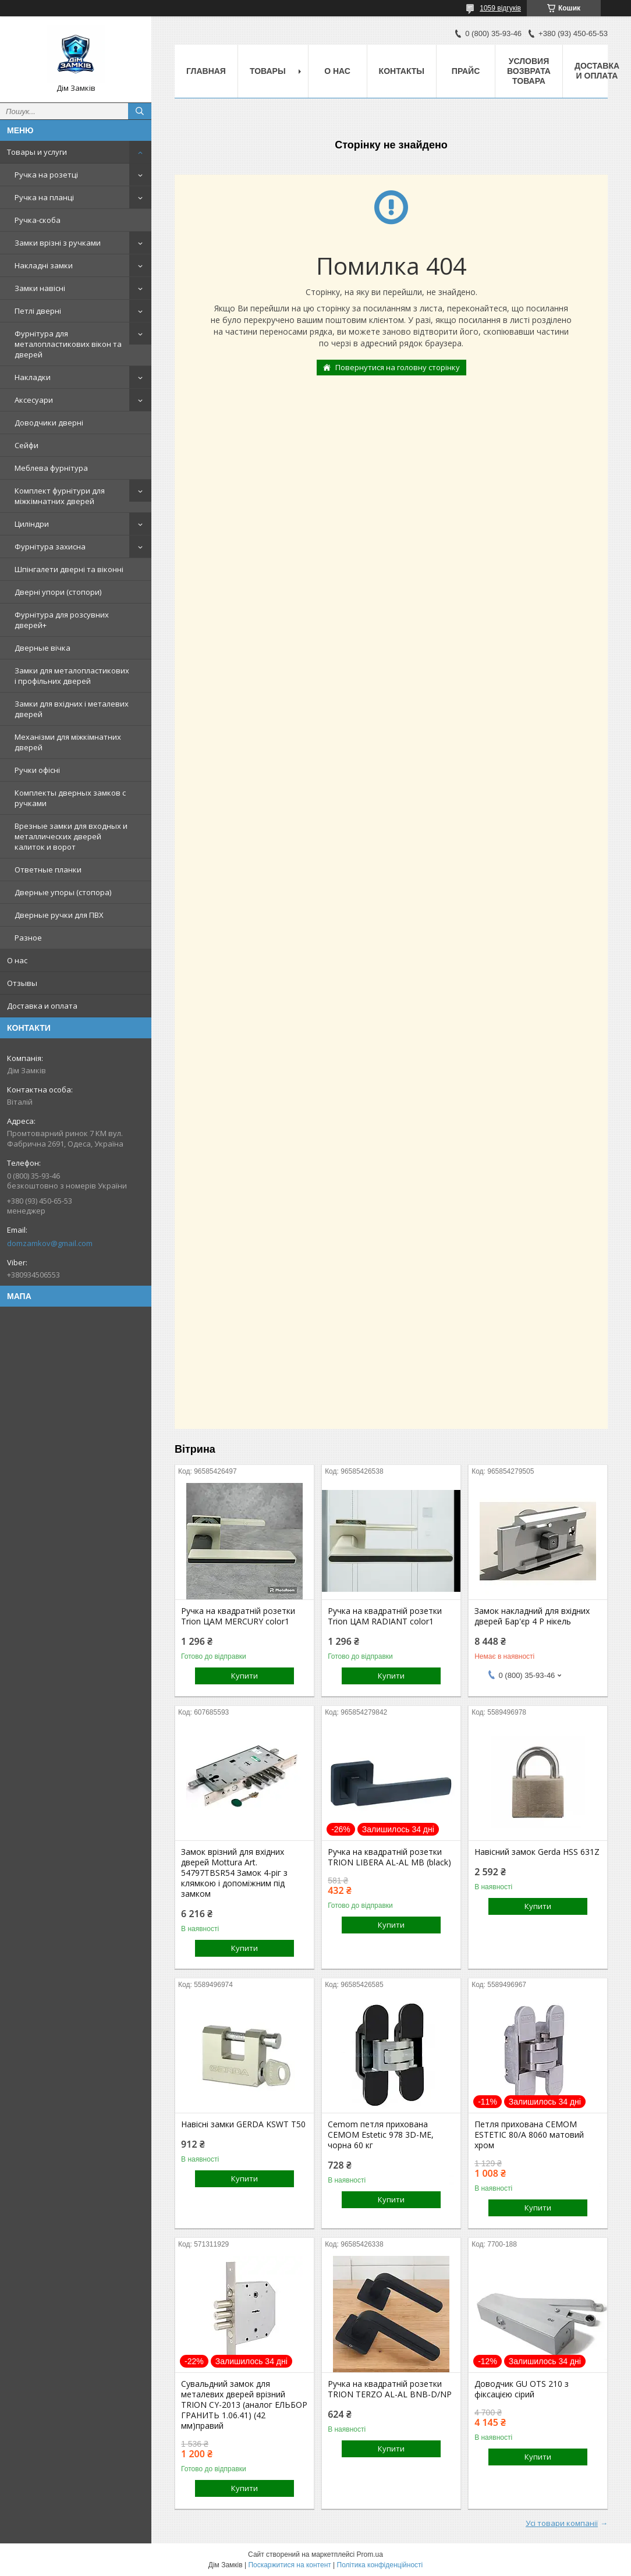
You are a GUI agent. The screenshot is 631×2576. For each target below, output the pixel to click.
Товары (268, 71)
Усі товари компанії (562, 2523)
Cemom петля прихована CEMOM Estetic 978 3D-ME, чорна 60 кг (381, 2135)
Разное (28, 937)
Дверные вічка (42, 648)
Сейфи (26, 445)
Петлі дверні (38, 311)
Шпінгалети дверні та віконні (69, 569)
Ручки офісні (37, 770)
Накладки (33, 377)
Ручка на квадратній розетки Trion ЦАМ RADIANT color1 (385, 1616)
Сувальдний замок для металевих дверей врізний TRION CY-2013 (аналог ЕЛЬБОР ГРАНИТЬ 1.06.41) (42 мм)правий (244, 2405)
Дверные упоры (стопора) (63, 892)
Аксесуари (34, 400)
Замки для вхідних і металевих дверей (72, 708)
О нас (17, 960)
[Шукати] (139, 111)
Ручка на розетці (46, 174)
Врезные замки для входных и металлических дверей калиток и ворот (71, 836)
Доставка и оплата (42, 1005)
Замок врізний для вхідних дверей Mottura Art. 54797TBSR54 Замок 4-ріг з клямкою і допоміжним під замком (234, 1873)
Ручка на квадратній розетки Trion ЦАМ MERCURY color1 (238, 1616)
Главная (206, 71)
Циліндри (32, 524)
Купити (244, 1675)
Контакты (401, 71)
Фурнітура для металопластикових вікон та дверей (68, 344)
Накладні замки (44, 265)
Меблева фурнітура (51, 468)
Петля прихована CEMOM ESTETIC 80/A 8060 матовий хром (529, 2135)
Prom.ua (370, 2554)
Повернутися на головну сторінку (397, 367)
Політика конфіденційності (380, 2565)
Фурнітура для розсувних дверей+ (62, 619)
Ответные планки (48, 869)
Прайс (466, 71)
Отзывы (22, 983)
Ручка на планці (44, 197)
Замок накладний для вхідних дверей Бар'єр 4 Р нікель (532, 1616)
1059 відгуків (500, 8)
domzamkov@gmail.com (50, 1243)
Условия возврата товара (529, 71)
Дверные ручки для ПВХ (59, 915)
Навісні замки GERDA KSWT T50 (243, 2124)
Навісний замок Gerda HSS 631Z (537, 1852)
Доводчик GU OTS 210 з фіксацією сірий (521, 2389)
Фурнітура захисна (50, 546)
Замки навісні (40, 288)
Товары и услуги (37, 152)
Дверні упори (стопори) (58, 592)
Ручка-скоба (38, 220)
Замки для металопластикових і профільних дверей (72, 675)
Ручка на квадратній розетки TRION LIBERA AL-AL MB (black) (389, 1857)
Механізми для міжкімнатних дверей (68, 742)
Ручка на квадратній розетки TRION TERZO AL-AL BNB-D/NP (390, 2389)
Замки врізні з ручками (58, 242)
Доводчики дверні (49, 422)
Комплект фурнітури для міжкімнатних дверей (60, 495)
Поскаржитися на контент (289, 2565)
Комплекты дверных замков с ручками (70, 797)
